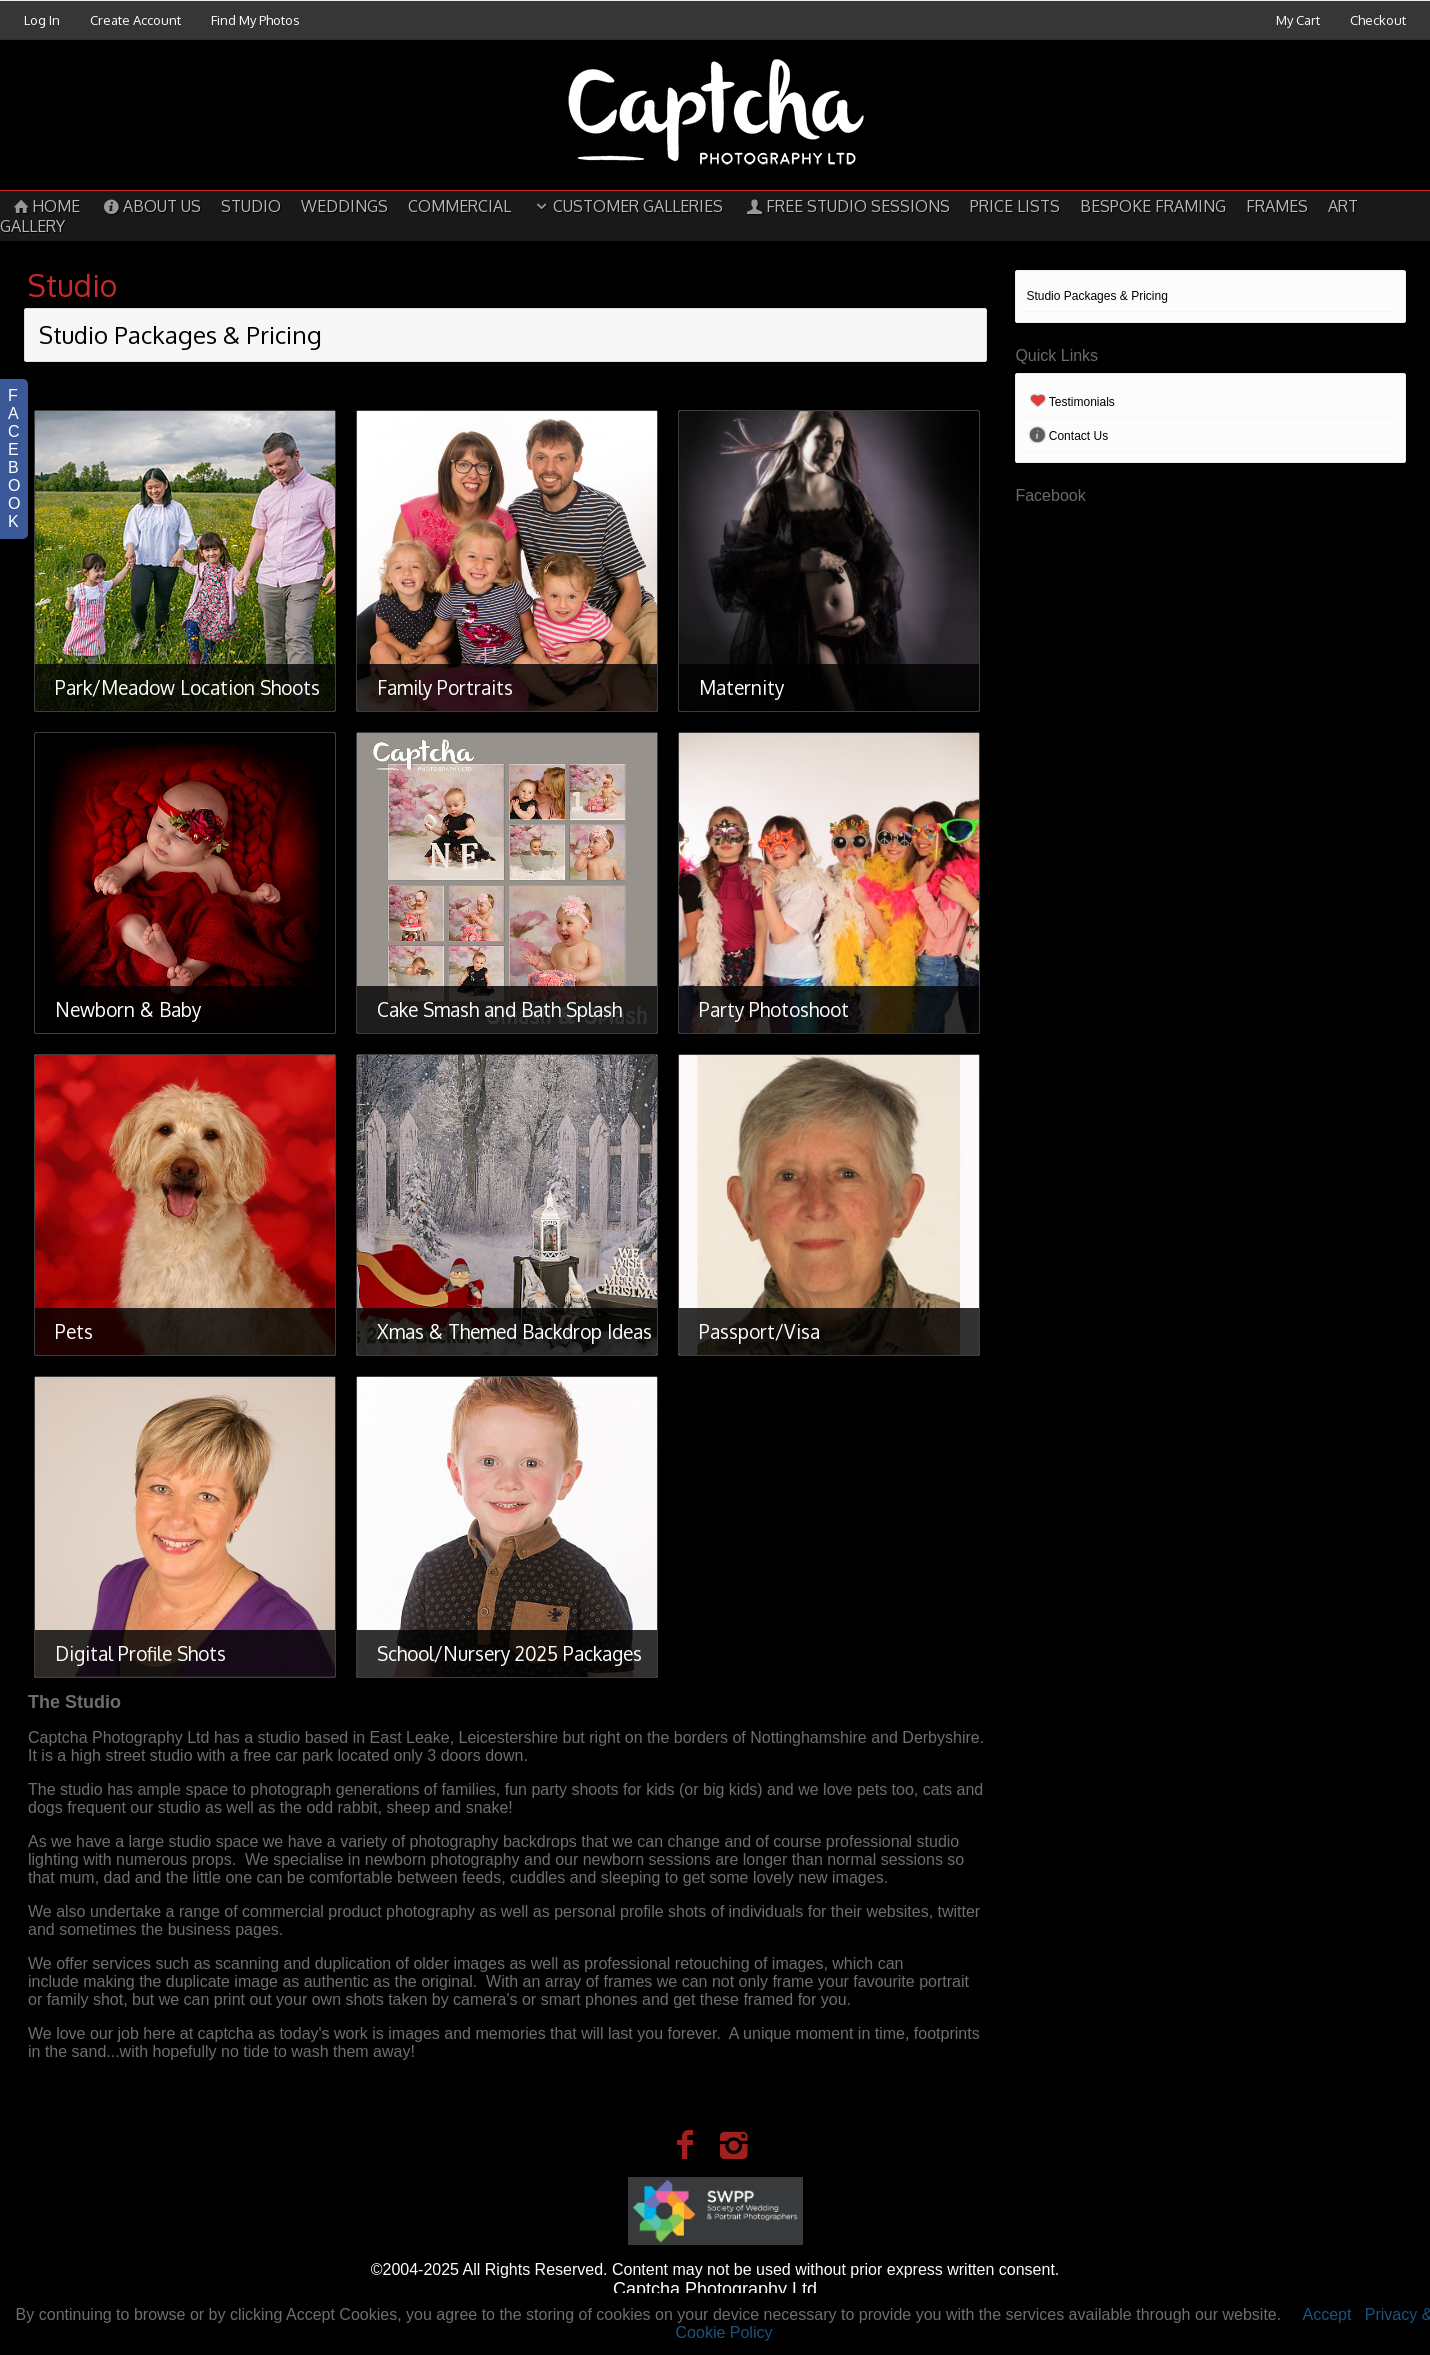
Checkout (1378, 20)
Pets (74, 1331)
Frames (1277, 206)
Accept (1327, 2314)
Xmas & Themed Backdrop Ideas (514, 1331)
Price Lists (1015, 206)
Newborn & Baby (128, 1009)
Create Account (135, 20)
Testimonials (1070, 402)
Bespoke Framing (1153, 206)
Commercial (459, 206)
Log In (42, 20)
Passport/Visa (759, 1331)
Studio (251, 206)
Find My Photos (255, 20)
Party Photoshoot (774, 1009)
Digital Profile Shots (140, 1653)
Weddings (344, 206)
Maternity (741, 687)
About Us (150, 206)
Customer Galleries (627, 206)
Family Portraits (445, 687)
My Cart (1299, 20)
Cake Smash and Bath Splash (499, 1009)
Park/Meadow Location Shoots (187, 687)
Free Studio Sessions (846, 206)
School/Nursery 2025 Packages (509, 1653)
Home (45, 206)
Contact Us (1067, 436)
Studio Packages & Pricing (1096, 296)
